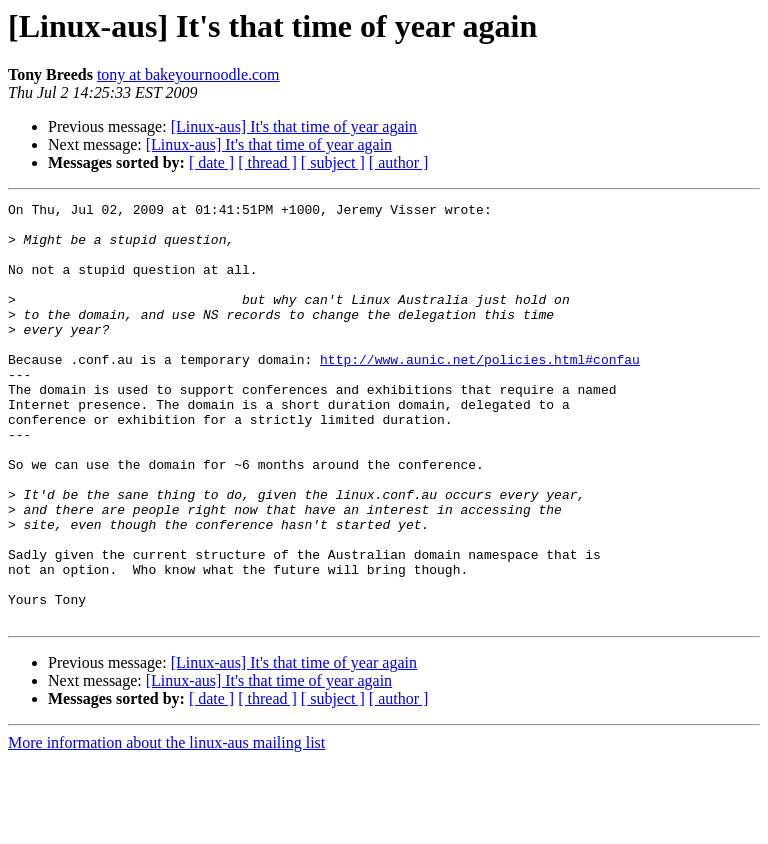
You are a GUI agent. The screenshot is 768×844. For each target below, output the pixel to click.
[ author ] (399, 162)
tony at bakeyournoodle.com (188, 74)
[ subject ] (333, 162)
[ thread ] (267, 162)
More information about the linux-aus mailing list (166, 826)
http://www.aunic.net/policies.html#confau (480, 392)
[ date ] (211, 162)
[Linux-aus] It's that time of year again (294, 126)
